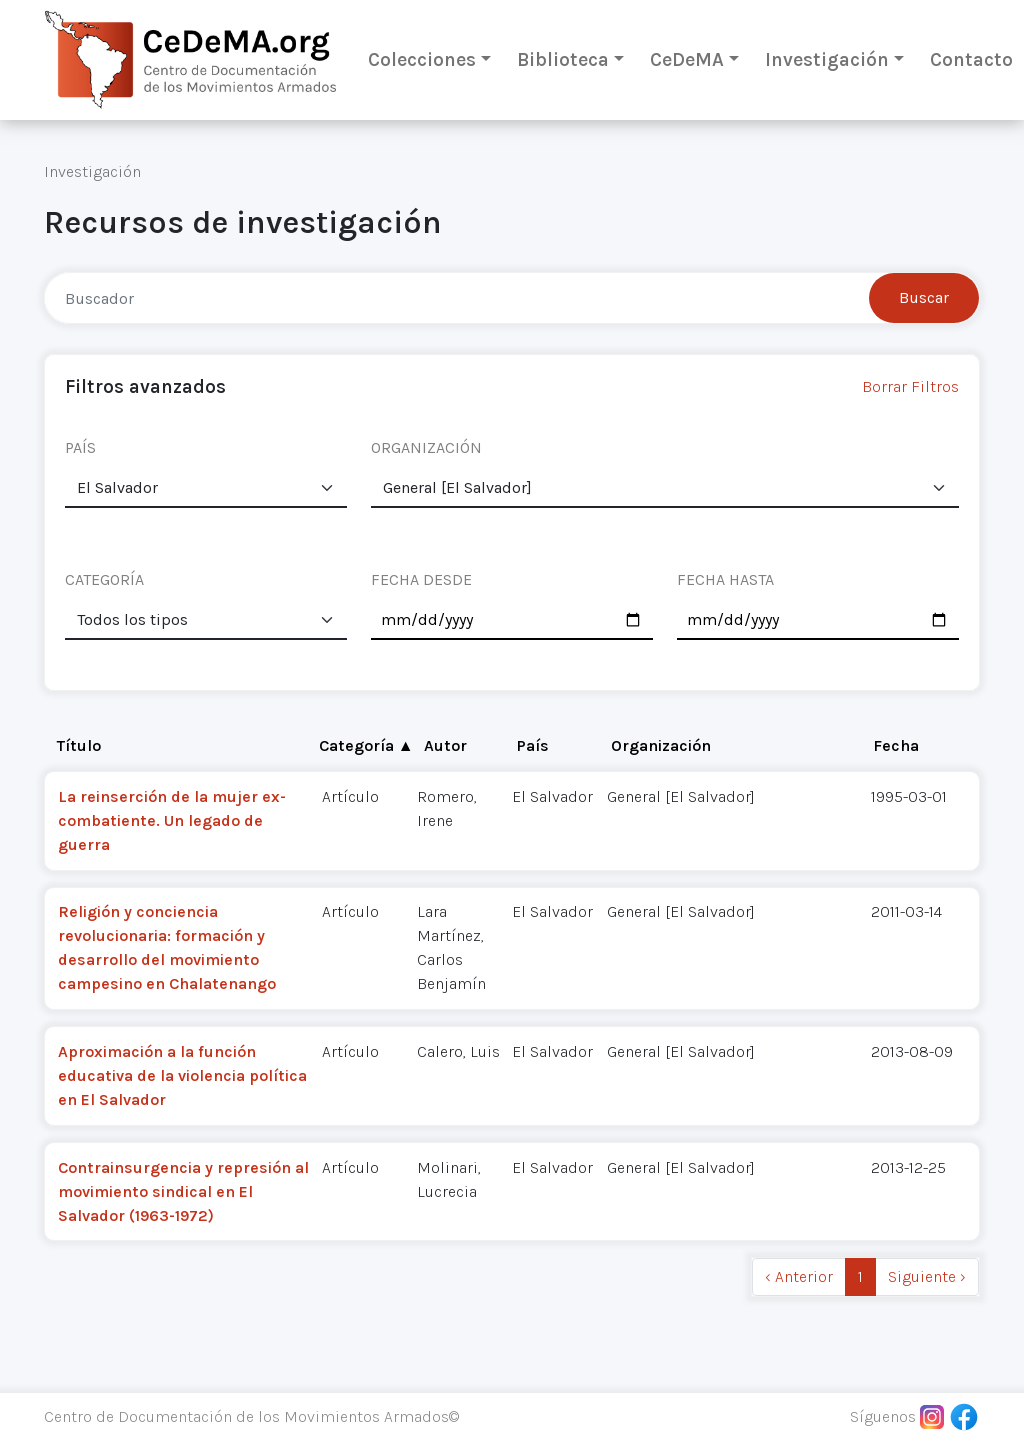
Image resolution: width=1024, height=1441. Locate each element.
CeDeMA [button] (687, 59)
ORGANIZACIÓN (426, 447)
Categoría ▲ (366, 745)
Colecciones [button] (422, 59)
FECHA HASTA (725, 579)
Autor (445, 745)
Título (79, 745)
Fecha (896, 745)
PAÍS (80, 447)
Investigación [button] (827, 59)
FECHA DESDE (421, 579)
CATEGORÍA (104, 579)
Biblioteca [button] (563, 59)
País (533, 745)
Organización (661, 745)
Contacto (971, 59)
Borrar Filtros (910, 386)
